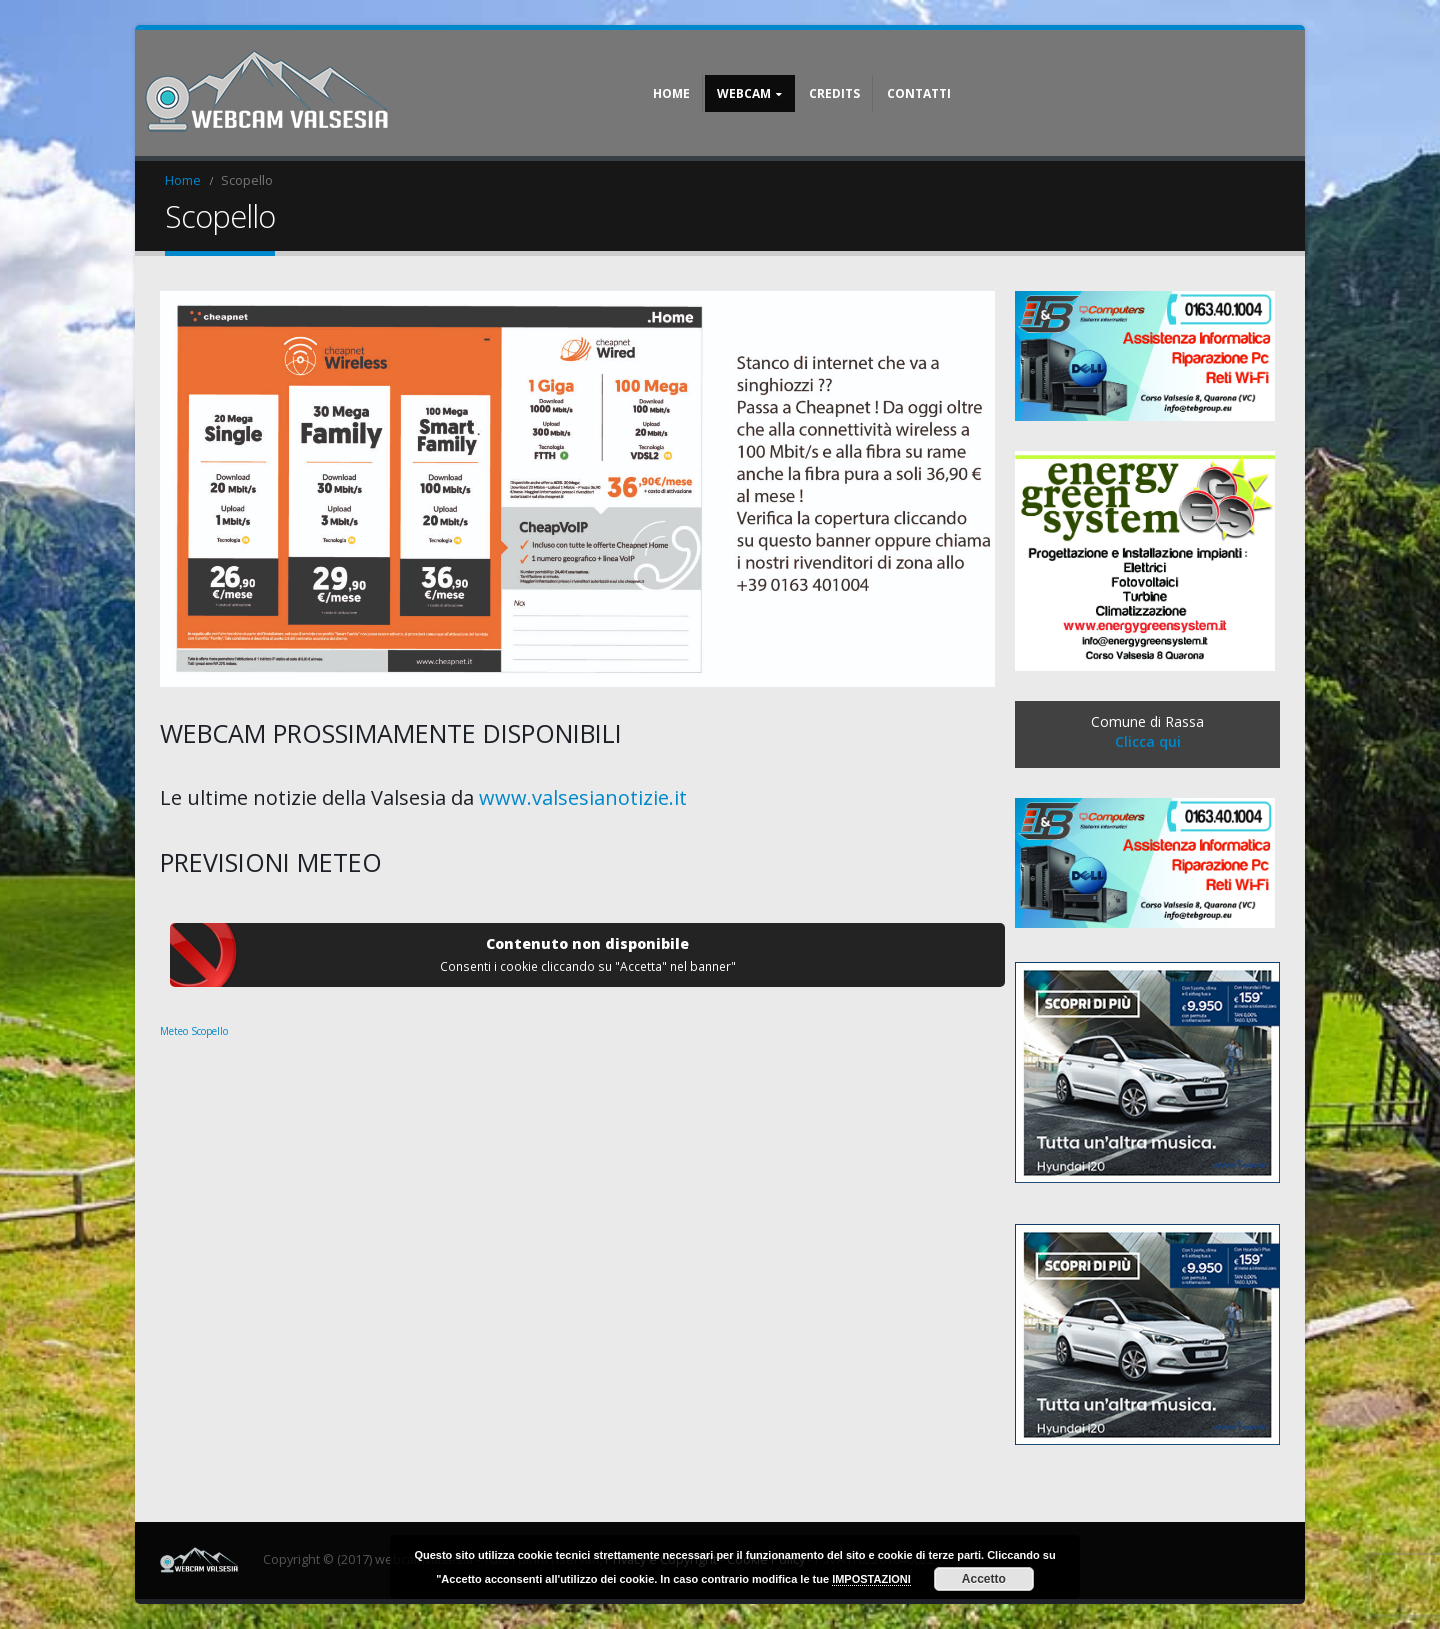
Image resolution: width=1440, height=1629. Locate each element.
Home (671, 93)
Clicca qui (1148, 741)
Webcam (744, 93)
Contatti (919, 93)
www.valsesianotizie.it (583, 797)
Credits (834, 93)
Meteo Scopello (194, 1031)
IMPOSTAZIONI (871, 1579)
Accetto (984, 1579)
